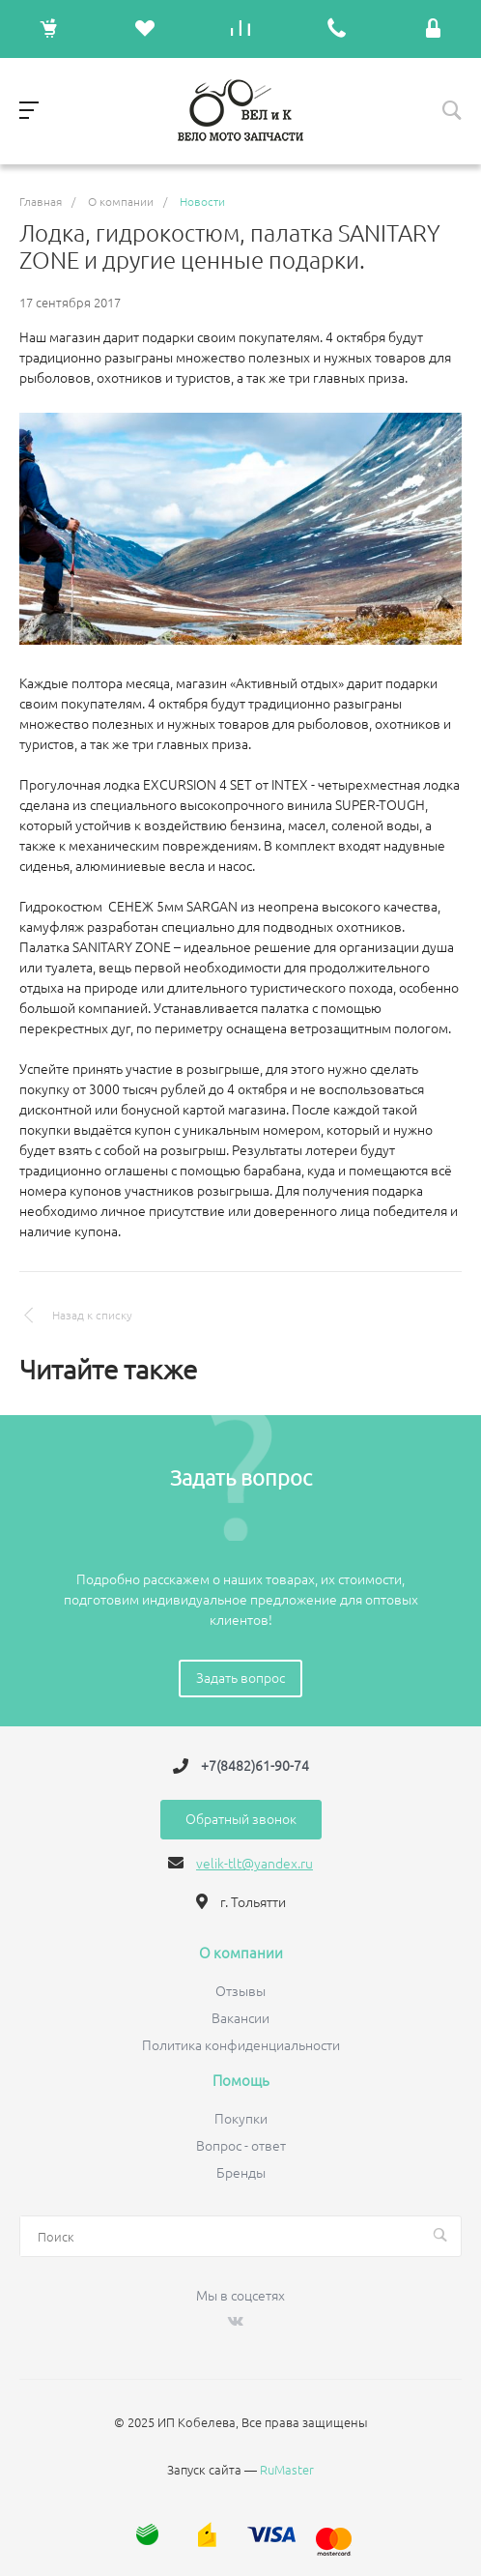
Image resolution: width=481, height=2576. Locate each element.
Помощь (240, 2081)
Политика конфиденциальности (241, 2045)
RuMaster (287, 2469)
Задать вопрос (240, 1678)
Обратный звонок (241, 1819)
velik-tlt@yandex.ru (254, 1863)
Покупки (241, 2119)
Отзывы (240, 1991)
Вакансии (240, 2018)
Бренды (241, 2173)
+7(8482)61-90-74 (255, 1766)
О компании (241, 1953)
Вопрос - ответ (241, 2146)
